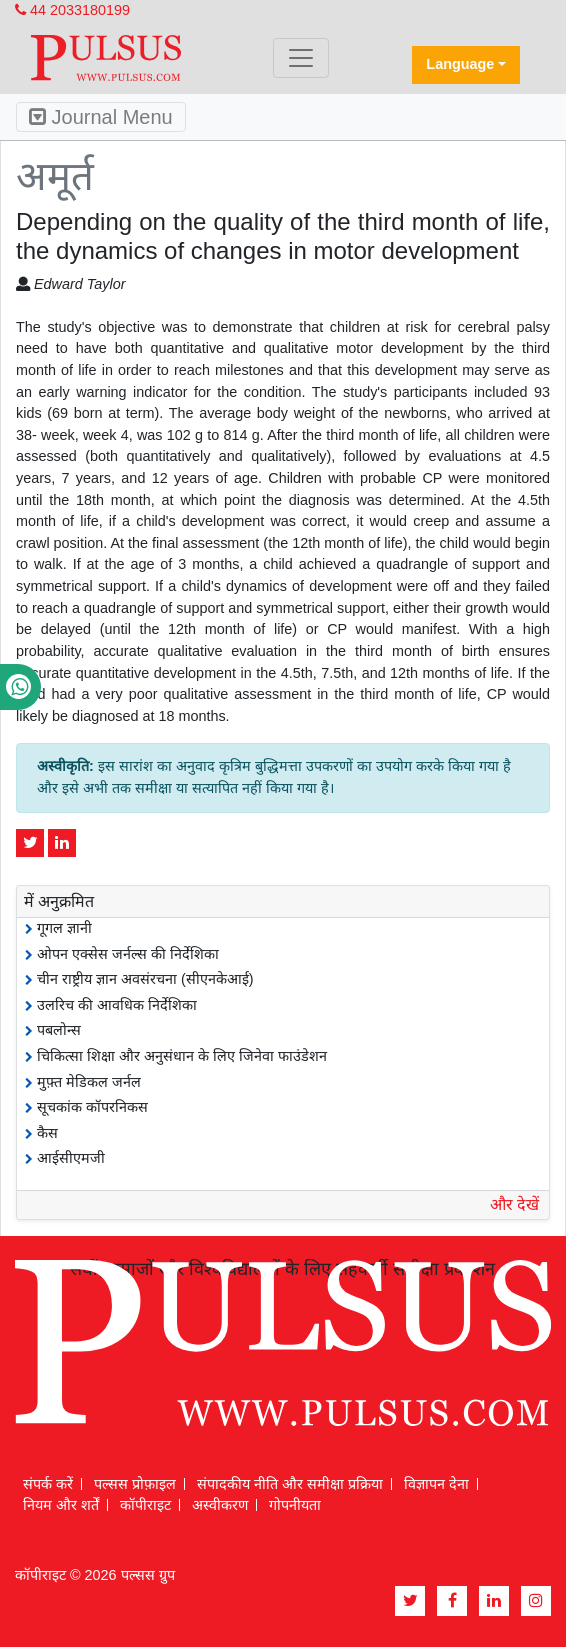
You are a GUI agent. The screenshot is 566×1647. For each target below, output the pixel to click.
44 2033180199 (72, 10)
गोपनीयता (295, 1505)
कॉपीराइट (145, 1505)
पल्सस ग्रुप (148, 1575)
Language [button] (460, 64)
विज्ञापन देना (436, 1484)
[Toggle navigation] (301, 58)
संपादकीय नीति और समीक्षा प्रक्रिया (290, 1484)
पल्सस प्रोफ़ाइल (135, 1484)
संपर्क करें (48, 1484)
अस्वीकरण (220, 1505)
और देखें (514, 1204)
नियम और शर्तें (61, 1505)
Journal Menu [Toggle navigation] (101, 117)
